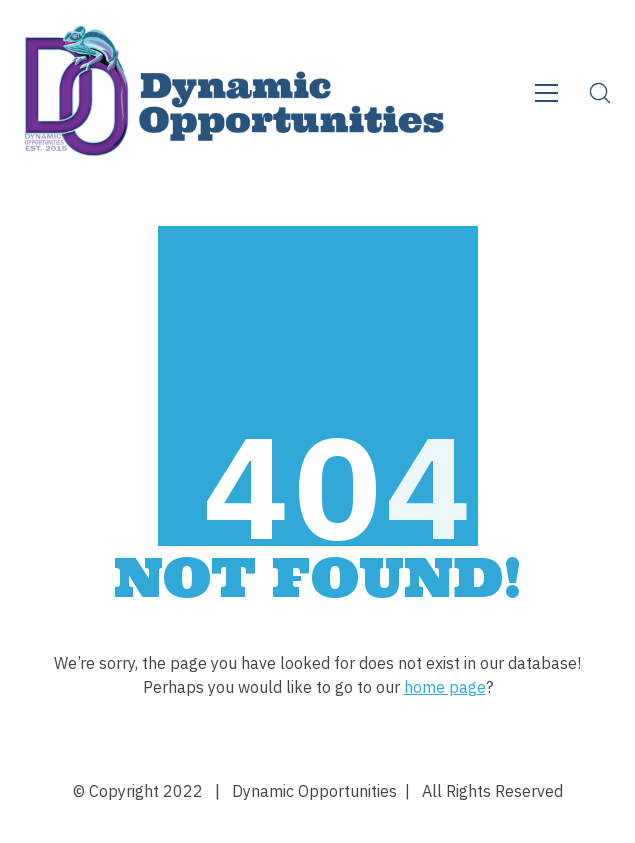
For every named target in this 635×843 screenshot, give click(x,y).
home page (445, 687)
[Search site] (600, 93)
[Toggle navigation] (546, 93)
